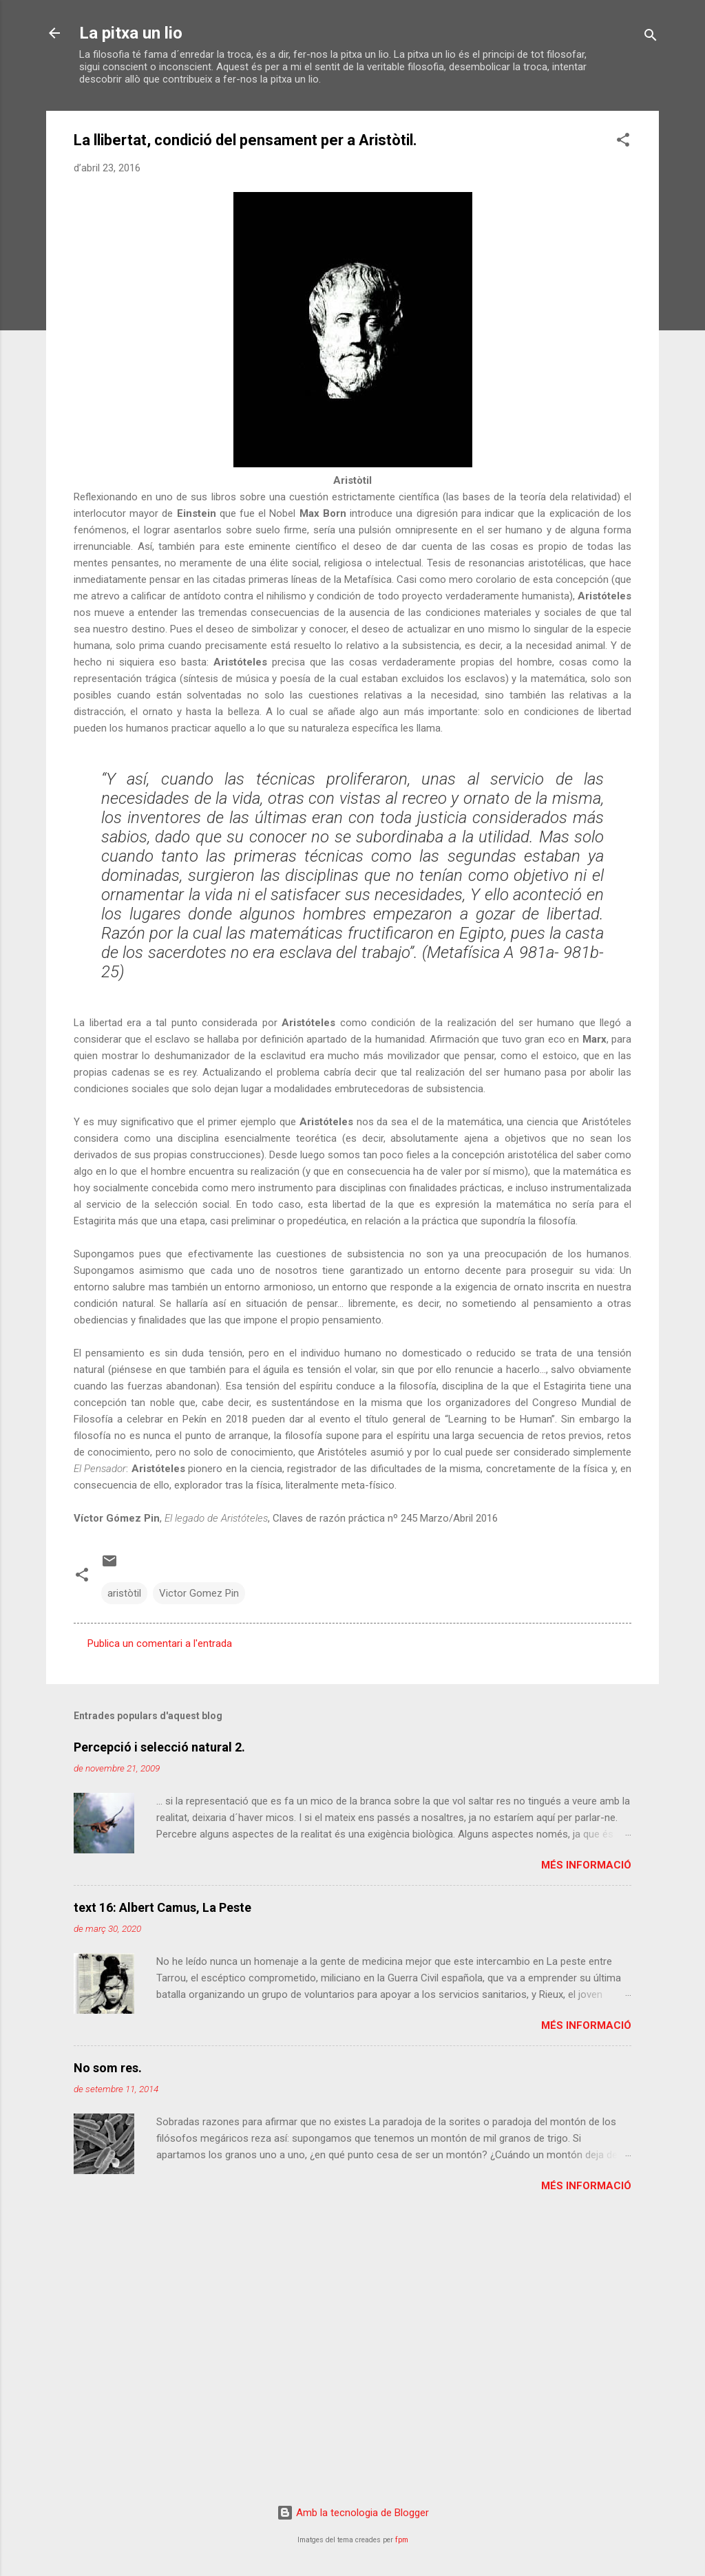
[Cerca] (650, 37)
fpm (401, 2539)
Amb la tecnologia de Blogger (353, 2512)
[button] (623, 142)
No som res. (108, 2068)
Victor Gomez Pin (199, 1593)
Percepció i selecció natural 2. (159, 1747)
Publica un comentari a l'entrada (159, 1643)
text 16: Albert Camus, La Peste (162, 1907)
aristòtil (124, 1593)
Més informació (586, 1865)
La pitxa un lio (130, 33)
